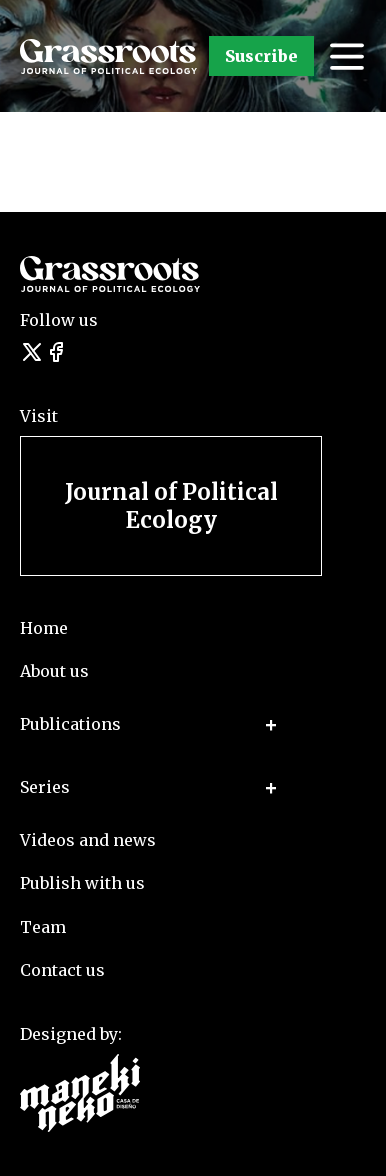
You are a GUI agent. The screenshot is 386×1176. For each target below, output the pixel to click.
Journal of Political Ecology (171, 506)
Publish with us (82, 883)
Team (43, 927)
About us (54, 671)
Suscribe (261, 56)
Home (44, 628)
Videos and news (88, 840)
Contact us (62, 970)
